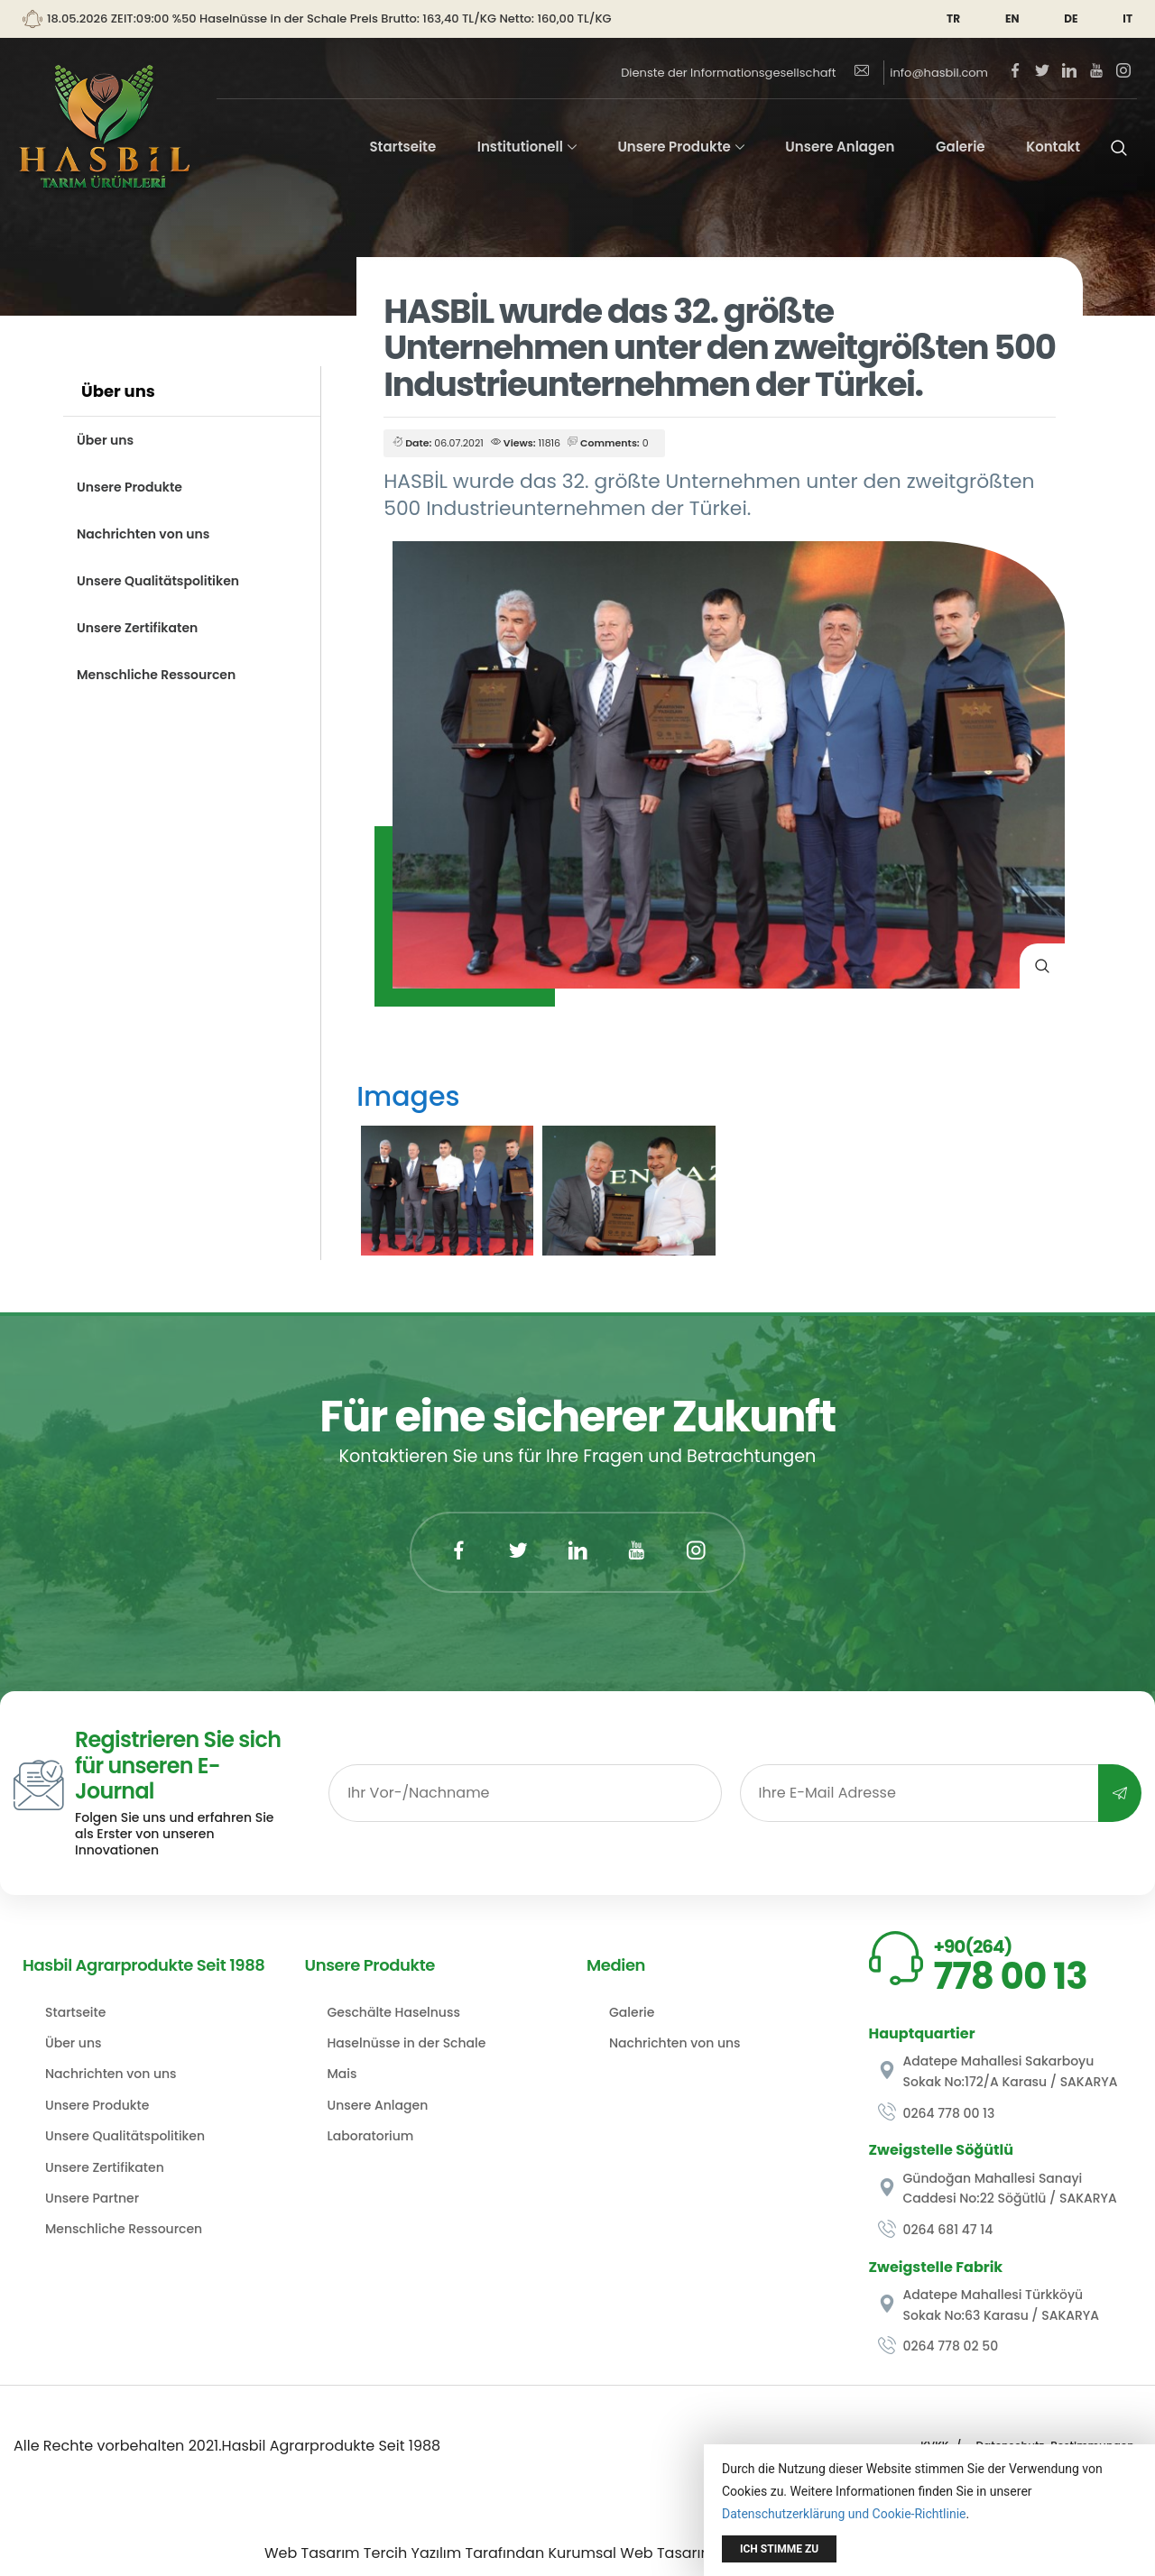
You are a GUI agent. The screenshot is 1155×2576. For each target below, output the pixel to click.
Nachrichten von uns (143, 534)
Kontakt (1053, 146)
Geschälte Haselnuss (394, 2012)
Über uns (105, 440)
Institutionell (520, 146)
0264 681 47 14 (935, 2230)
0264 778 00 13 (936, 2112)
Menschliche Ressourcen (156, 675)
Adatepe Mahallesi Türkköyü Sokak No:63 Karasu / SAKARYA (989, 2304)
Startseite (402, 146)
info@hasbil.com (922, 72)
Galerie (960, 146)
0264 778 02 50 (938, 2346)
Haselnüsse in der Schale (407, 2043)
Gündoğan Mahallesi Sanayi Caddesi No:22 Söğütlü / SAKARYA (997, 2188)
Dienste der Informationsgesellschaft (728, 72)
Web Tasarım (312, 2553)
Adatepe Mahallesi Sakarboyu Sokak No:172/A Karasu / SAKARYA (998, 2071)
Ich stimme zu (779, 2549)
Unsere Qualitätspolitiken (158, 581)
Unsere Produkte (673, 146)
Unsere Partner (92, 2198)
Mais (342, 2074)
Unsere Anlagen (839, 146)
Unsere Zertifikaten (137, 628)
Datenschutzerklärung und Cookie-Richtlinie (844, 2514)
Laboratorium (371, 2136)
